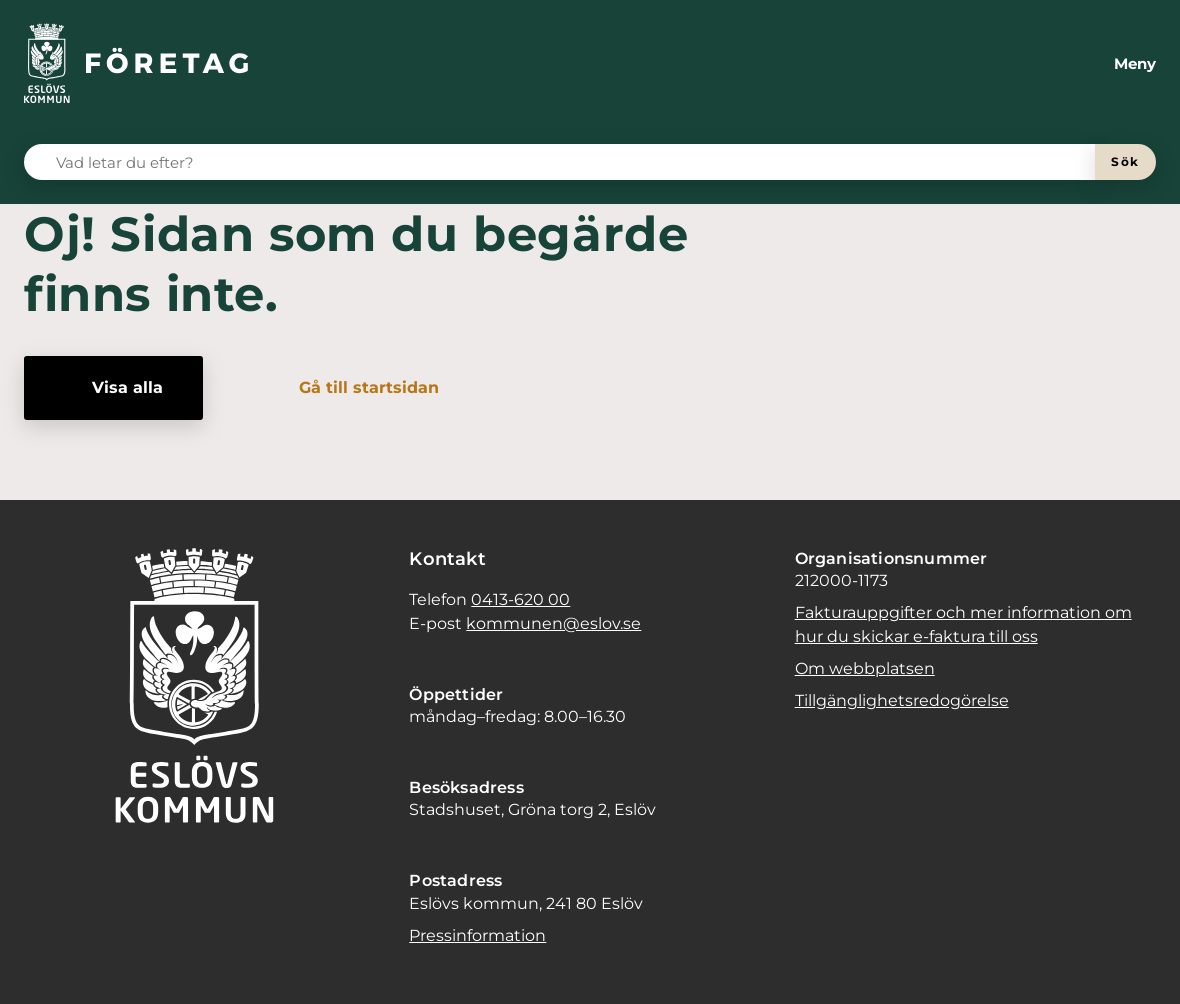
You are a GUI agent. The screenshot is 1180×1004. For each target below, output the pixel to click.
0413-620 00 (520, 599)
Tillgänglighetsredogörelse (902, 700)
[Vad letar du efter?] (571, 162)
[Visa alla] (113, 388)
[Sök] (1125, 162)
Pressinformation (477, 935)
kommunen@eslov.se (553, 623)
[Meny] (1119, 64)
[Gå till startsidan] (355, 388)
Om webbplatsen (865, 668)
